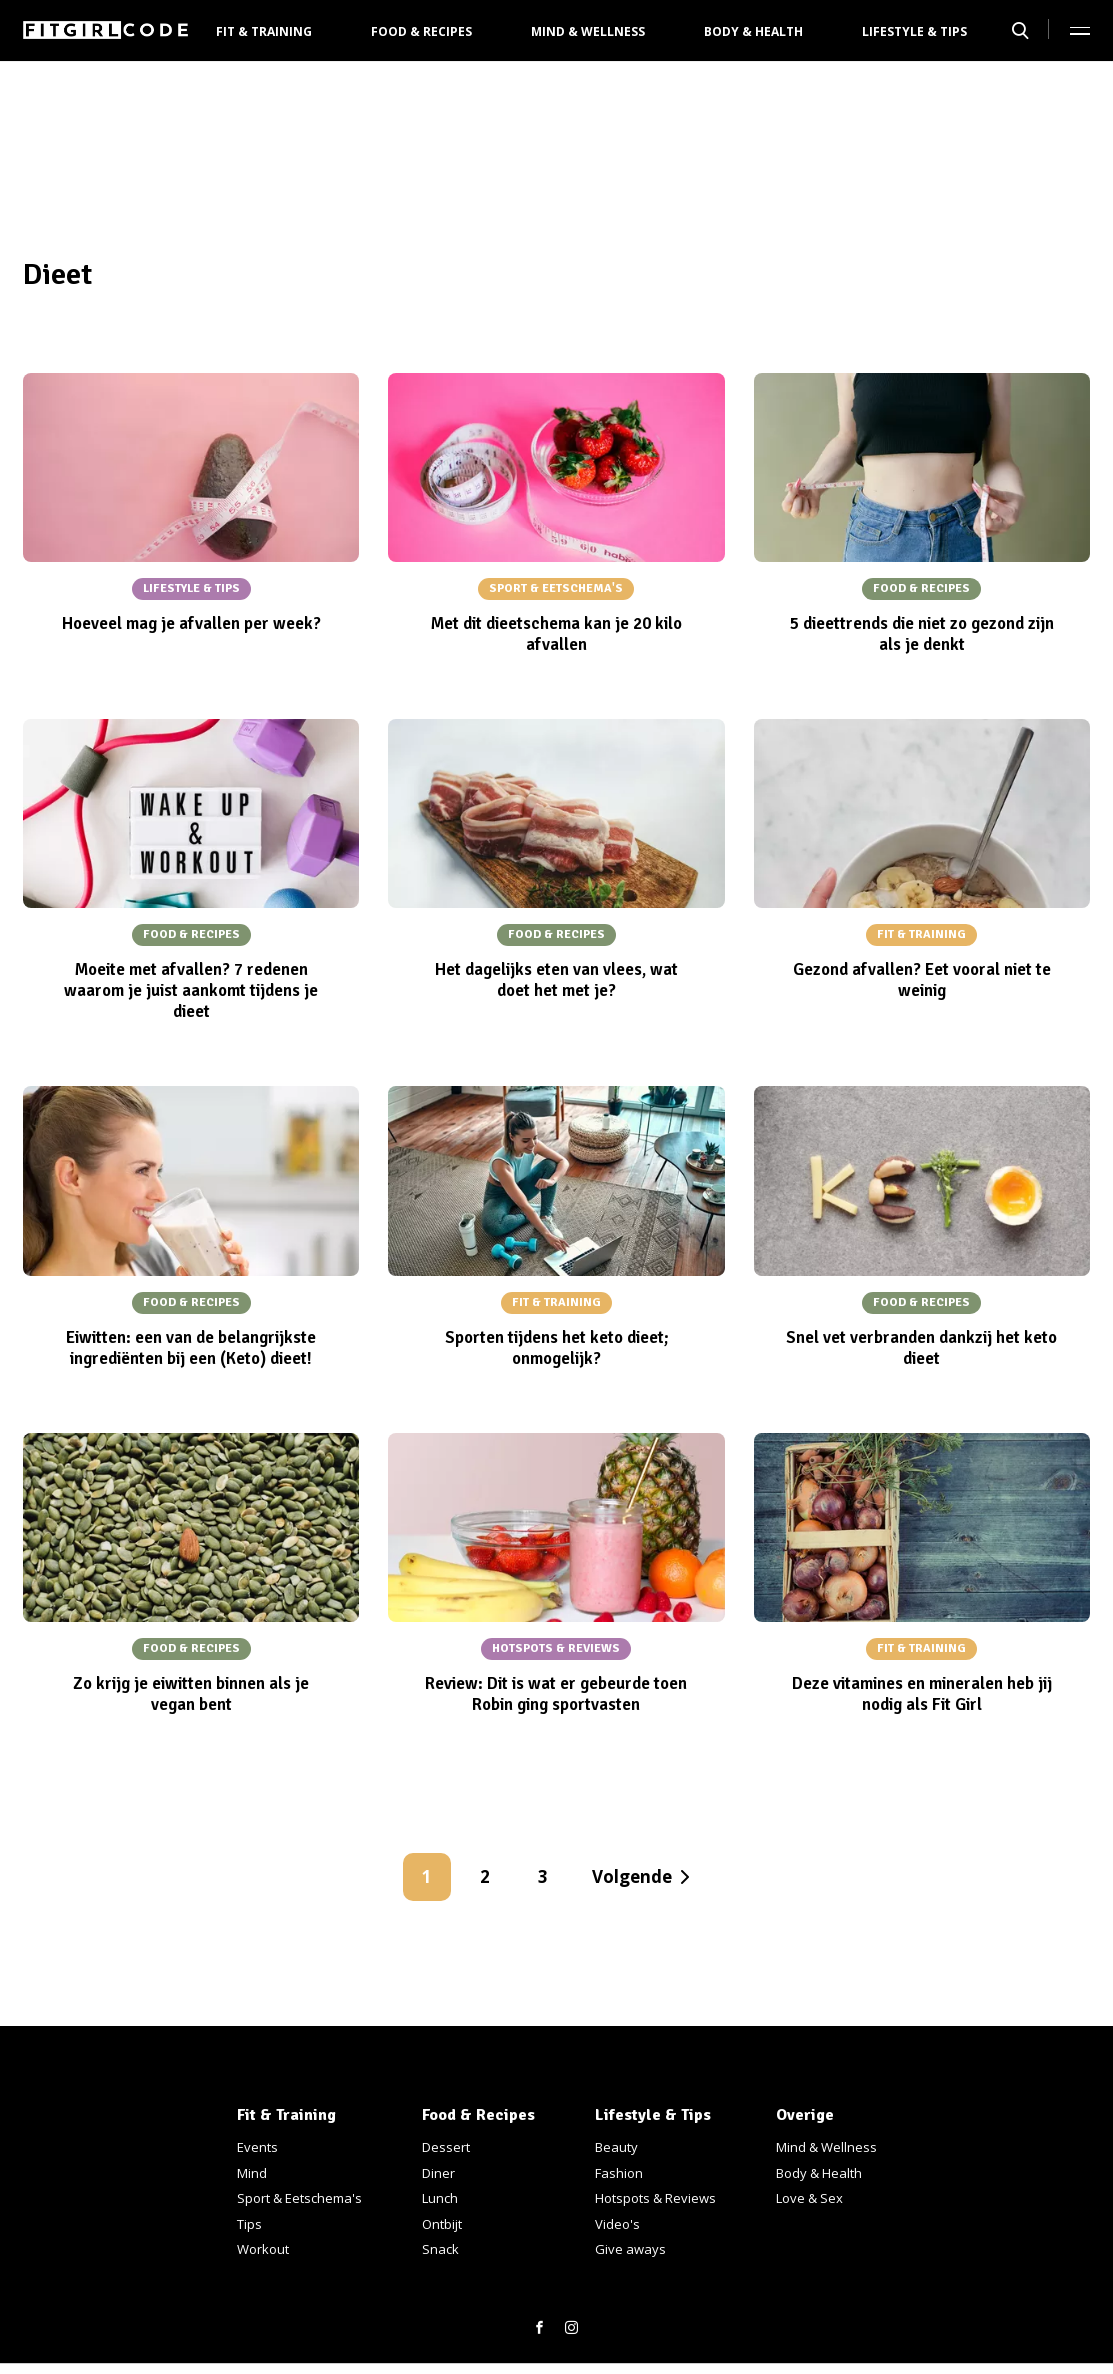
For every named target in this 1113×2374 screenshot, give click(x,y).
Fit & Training (264, 31)
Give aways (630, 2249)
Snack (440, 2249)
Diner (438, 2173)
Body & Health (753, 31)
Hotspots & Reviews (655, 2198)
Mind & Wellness (588, 31)
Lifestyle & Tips (914, 31)
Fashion (619, 2173)
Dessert (446, 2147)
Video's (617, 2224)
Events (257, 2147)
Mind (252, 2173)
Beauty (616, 2147)
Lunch (440, 2198)
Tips (249, 2224)
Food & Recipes (421, 31)
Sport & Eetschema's (299, 2198)
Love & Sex (809, 2198)
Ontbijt (442, 2224)
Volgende (632, 1876)
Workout (263, 2249)
